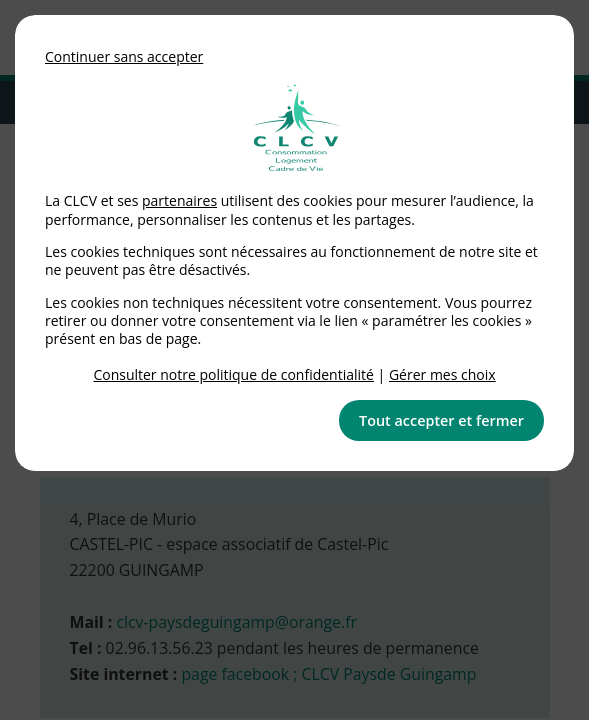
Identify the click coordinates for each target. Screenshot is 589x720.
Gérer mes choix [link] (442, 374)
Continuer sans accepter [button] (124, 56)
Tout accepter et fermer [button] (441, 420)
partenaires (179, 200)
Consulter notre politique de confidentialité (233, 374)
